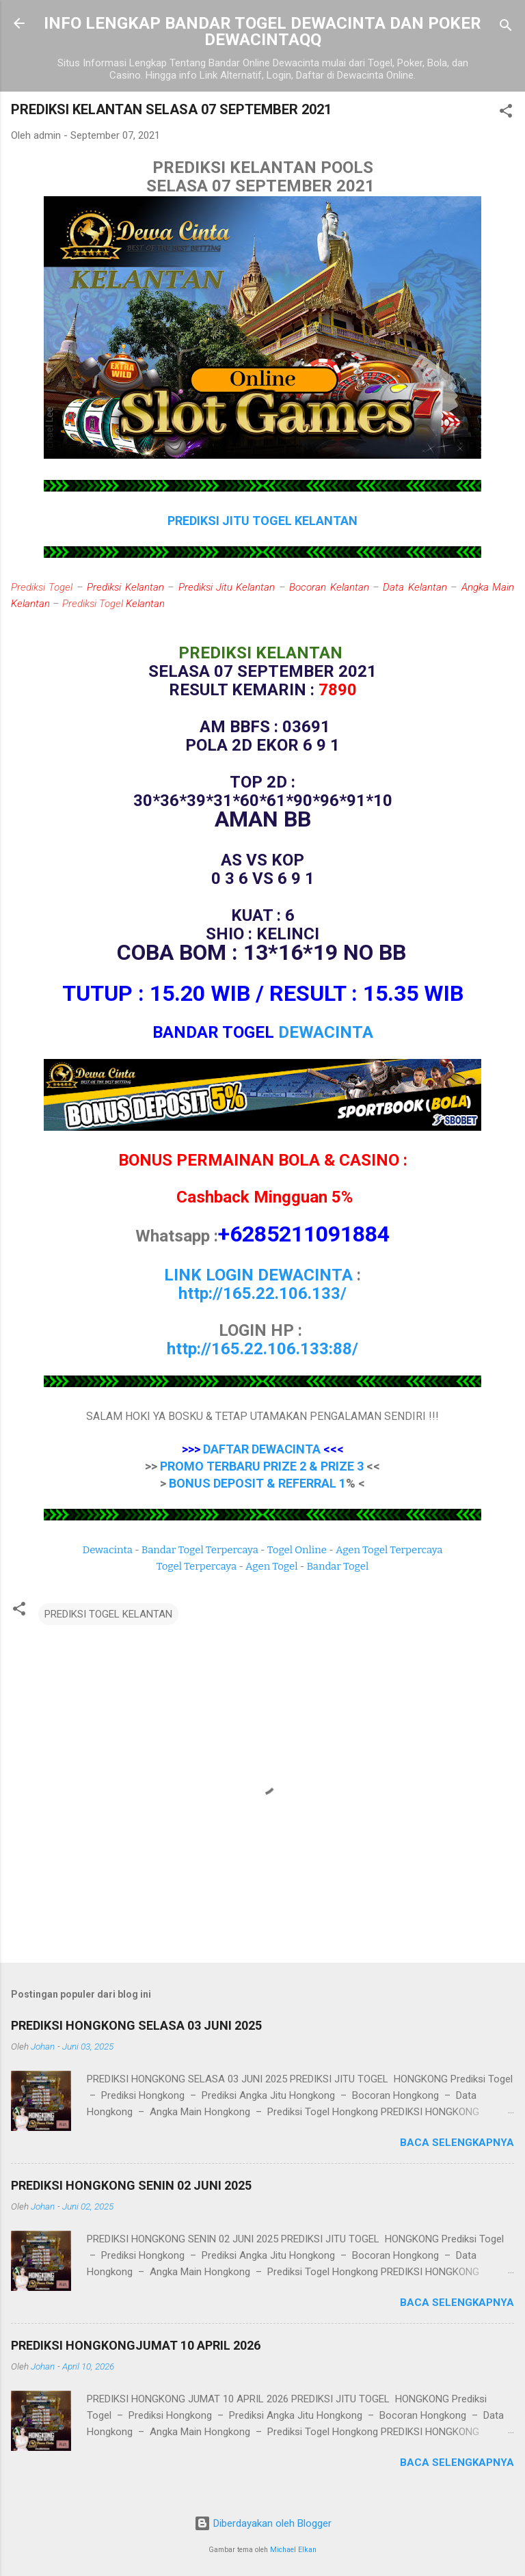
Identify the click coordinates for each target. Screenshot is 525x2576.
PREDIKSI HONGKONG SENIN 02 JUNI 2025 (131, 2185)
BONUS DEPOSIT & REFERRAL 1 (257, 1483)
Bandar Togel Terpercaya (200, 1550)
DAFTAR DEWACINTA (262, 1449)
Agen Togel (271, 1566)
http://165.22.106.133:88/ (262, 1348)
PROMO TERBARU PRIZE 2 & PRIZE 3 (262, 1466)
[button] (506, 113)
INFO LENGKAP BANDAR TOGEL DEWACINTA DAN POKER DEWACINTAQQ (262, 31)
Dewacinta (108, 1550)
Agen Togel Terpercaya (389, 1550)
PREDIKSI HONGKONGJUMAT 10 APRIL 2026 (135, 2345)
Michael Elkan (293, 2549)
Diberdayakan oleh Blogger (263, 2523)
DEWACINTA (325, 1032)
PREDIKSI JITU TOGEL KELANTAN (262, 520)
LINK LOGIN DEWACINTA (258, 1275)
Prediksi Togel (41, 587)
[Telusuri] (506, 28)
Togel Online (297, 1550)
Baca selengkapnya (457, 2142)
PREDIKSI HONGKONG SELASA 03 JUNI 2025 (136, 2025)
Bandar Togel (337, 1566)
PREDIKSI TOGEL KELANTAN (108, 1614)
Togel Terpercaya (197, 1566)
